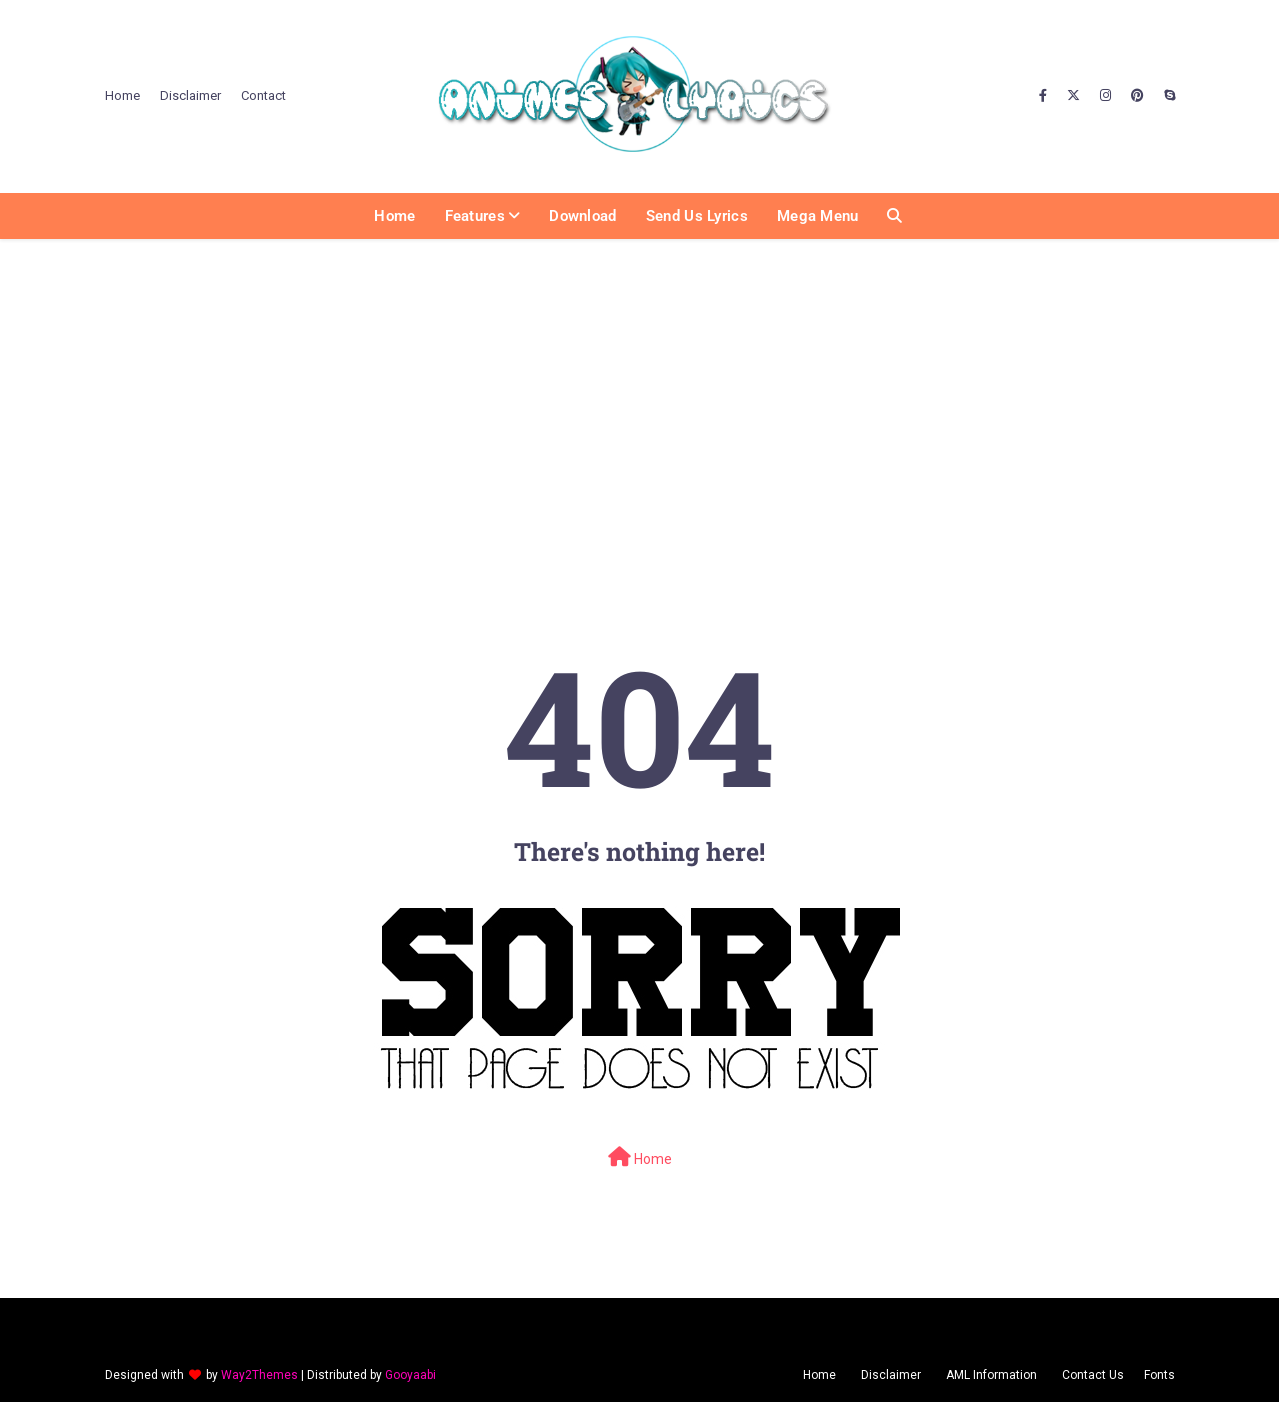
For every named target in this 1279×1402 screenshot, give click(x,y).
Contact (263, 95)
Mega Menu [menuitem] (818, 216)
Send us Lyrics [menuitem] (697, 216)
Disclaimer (190, 95)
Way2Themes (259, 1375)
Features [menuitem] (475, 216)
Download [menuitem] (582, 216)
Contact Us (1093, 1375)
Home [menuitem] (394, 216)
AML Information (991, 1375)
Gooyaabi (410, 1375)
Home (122, 95)
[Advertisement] (640, 395)
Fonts (1159, 1375)
